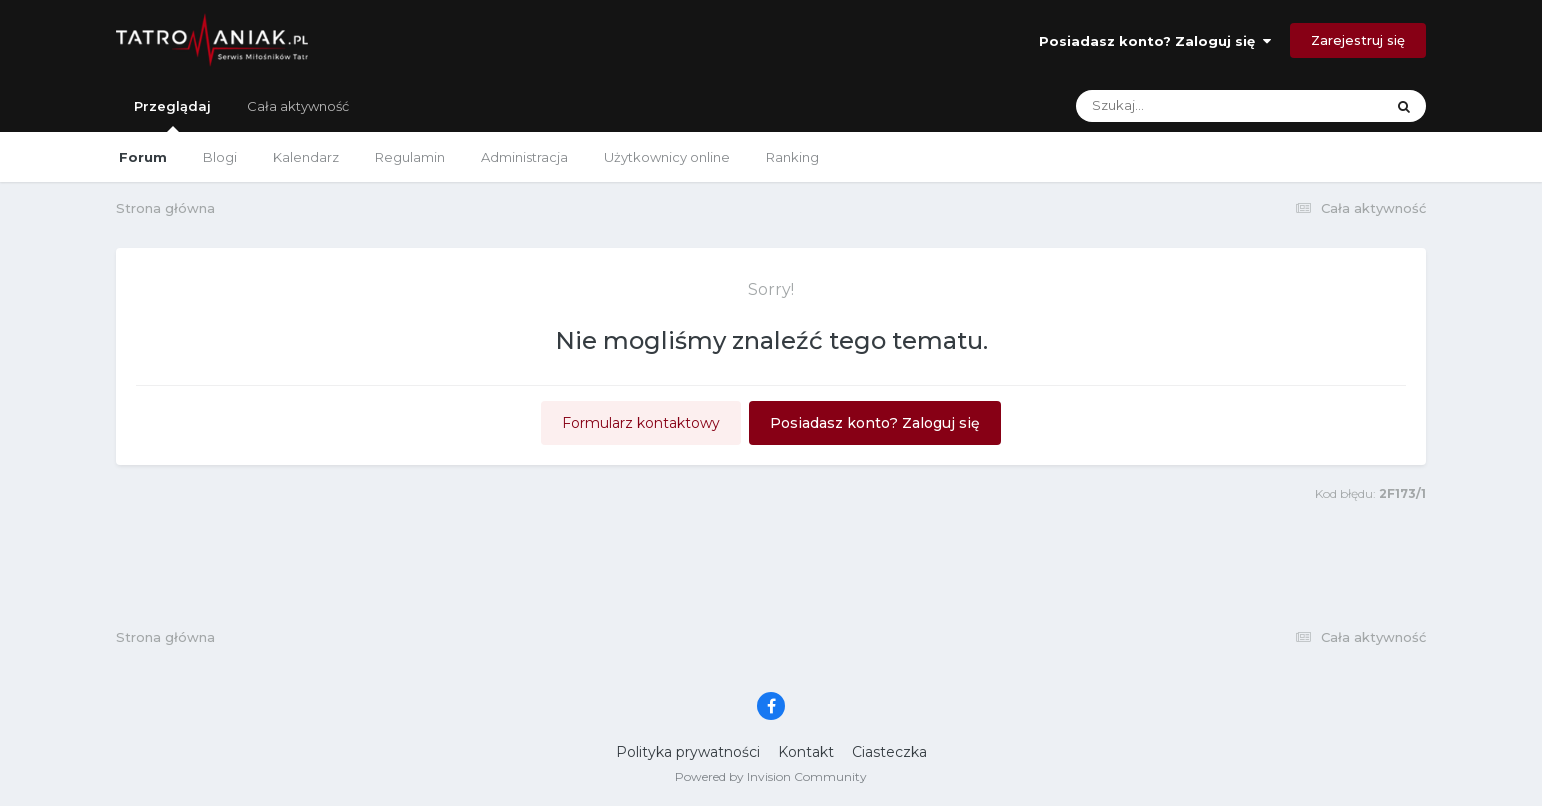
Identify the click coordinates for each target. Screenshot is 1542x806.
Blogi (220, 157)
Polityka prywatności (688, 752)
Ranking (792, 157)
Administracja (524, 157)
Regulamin (410, 157)
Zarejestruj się (1358, 40)
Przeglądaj (172, 115)
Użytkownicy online (667, 157)
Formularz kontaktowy (641, 423)
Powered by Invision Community (771, 776)
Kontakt (806, 752)
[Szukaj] (1182, 106)
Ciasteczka (889, 752)
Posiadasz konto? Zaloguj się (1155, 41)
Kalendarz (306, 157)
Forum (143, 157)
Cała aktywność (298, 106)
